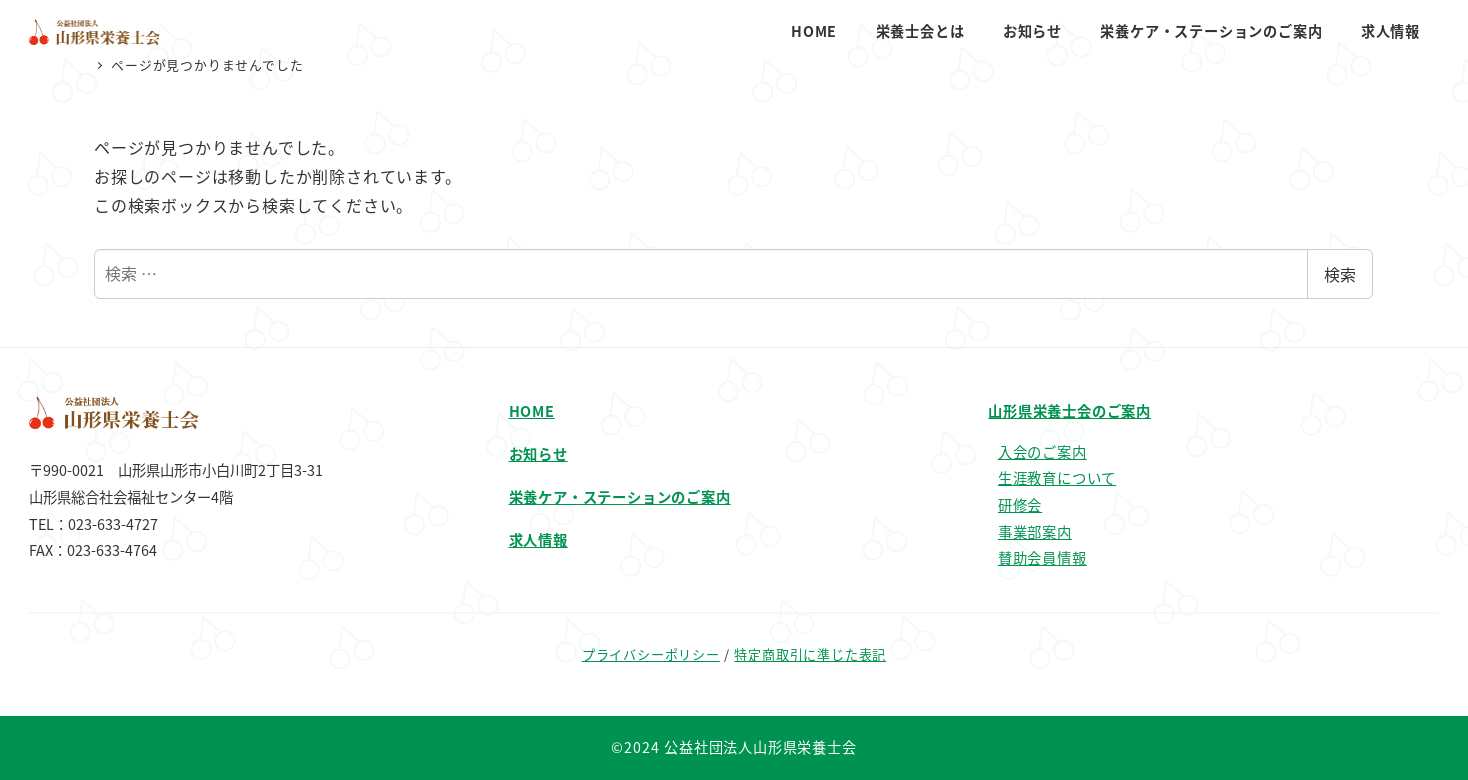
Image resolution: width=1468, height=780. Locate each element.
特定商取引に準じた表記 (810, 654)
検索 (1340, 274)
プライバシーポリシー (651, 654)
